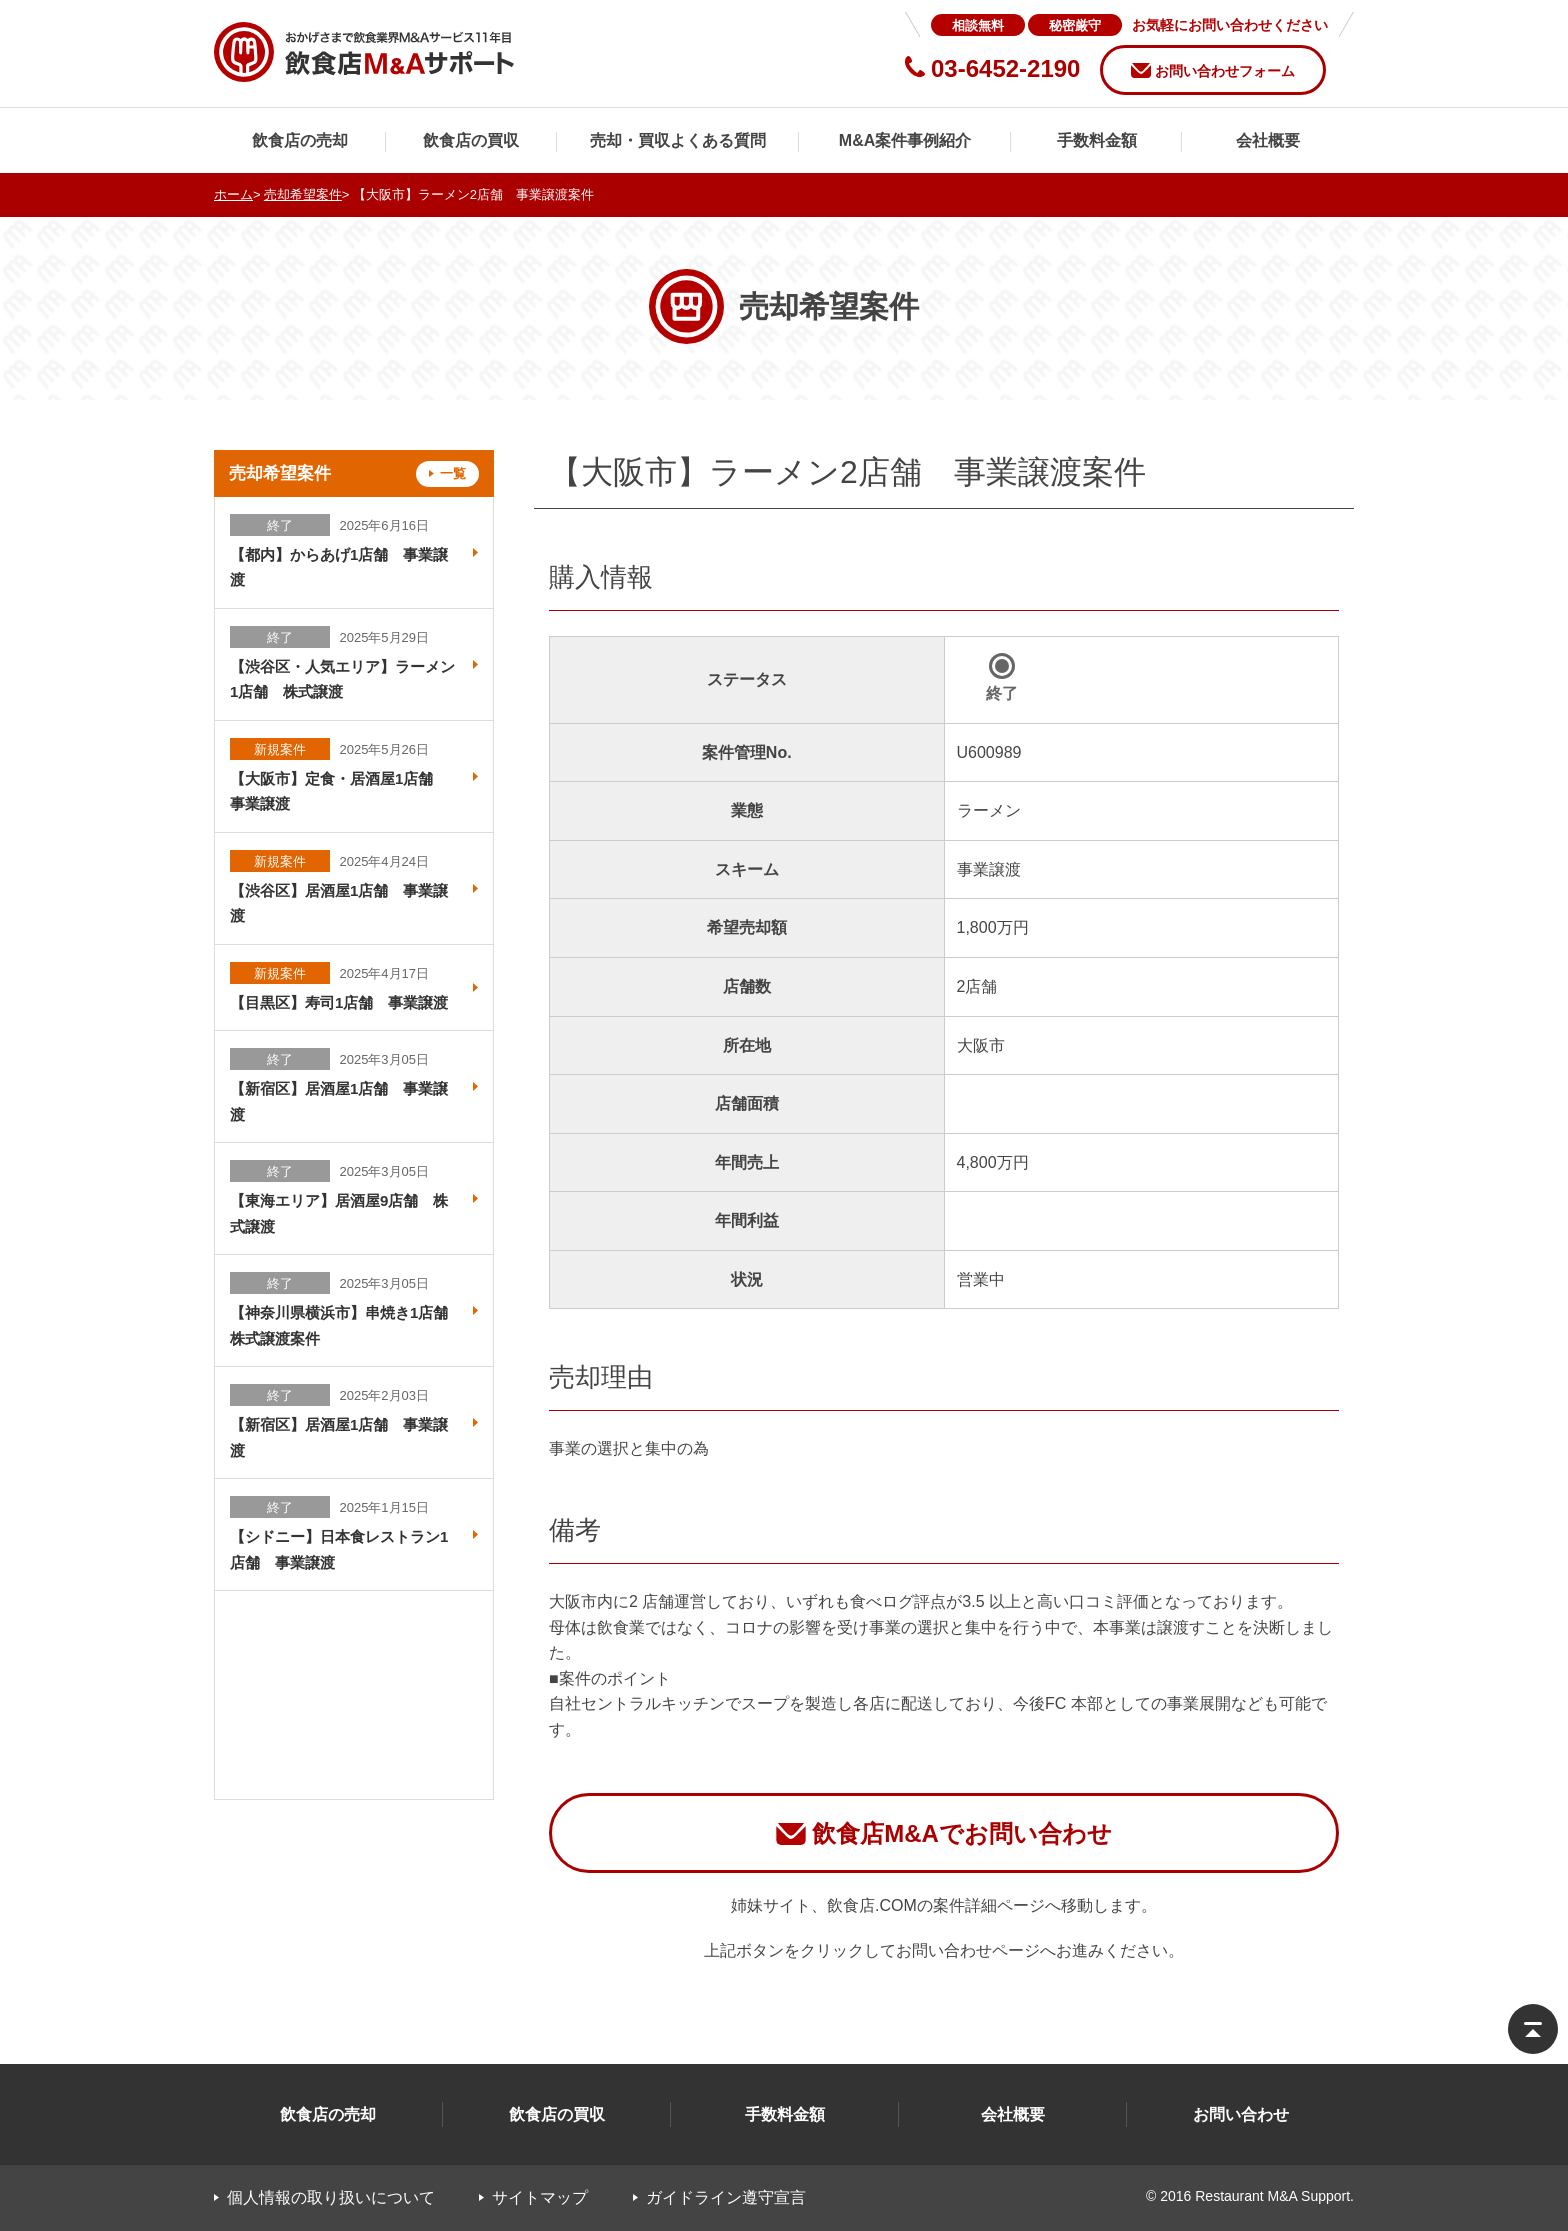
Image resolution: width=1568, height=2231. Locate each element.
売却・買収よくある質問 (678, 140)
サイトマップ (540, 2197)
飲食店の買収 (471, 140)
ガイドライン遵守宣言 (726, 2197)
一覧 (453, 473)
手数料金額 (1097, 140)
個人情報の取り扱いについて (331, 2197)
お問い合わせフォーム (1225, 71)
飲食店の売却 (300, 140)
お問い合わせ (1241, 2114)
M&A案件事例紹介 (905, 140)
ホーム (233, 194)
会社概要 (1268, 140)
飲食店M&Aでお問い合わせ (962, 1833)
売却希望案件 (303, 194)
